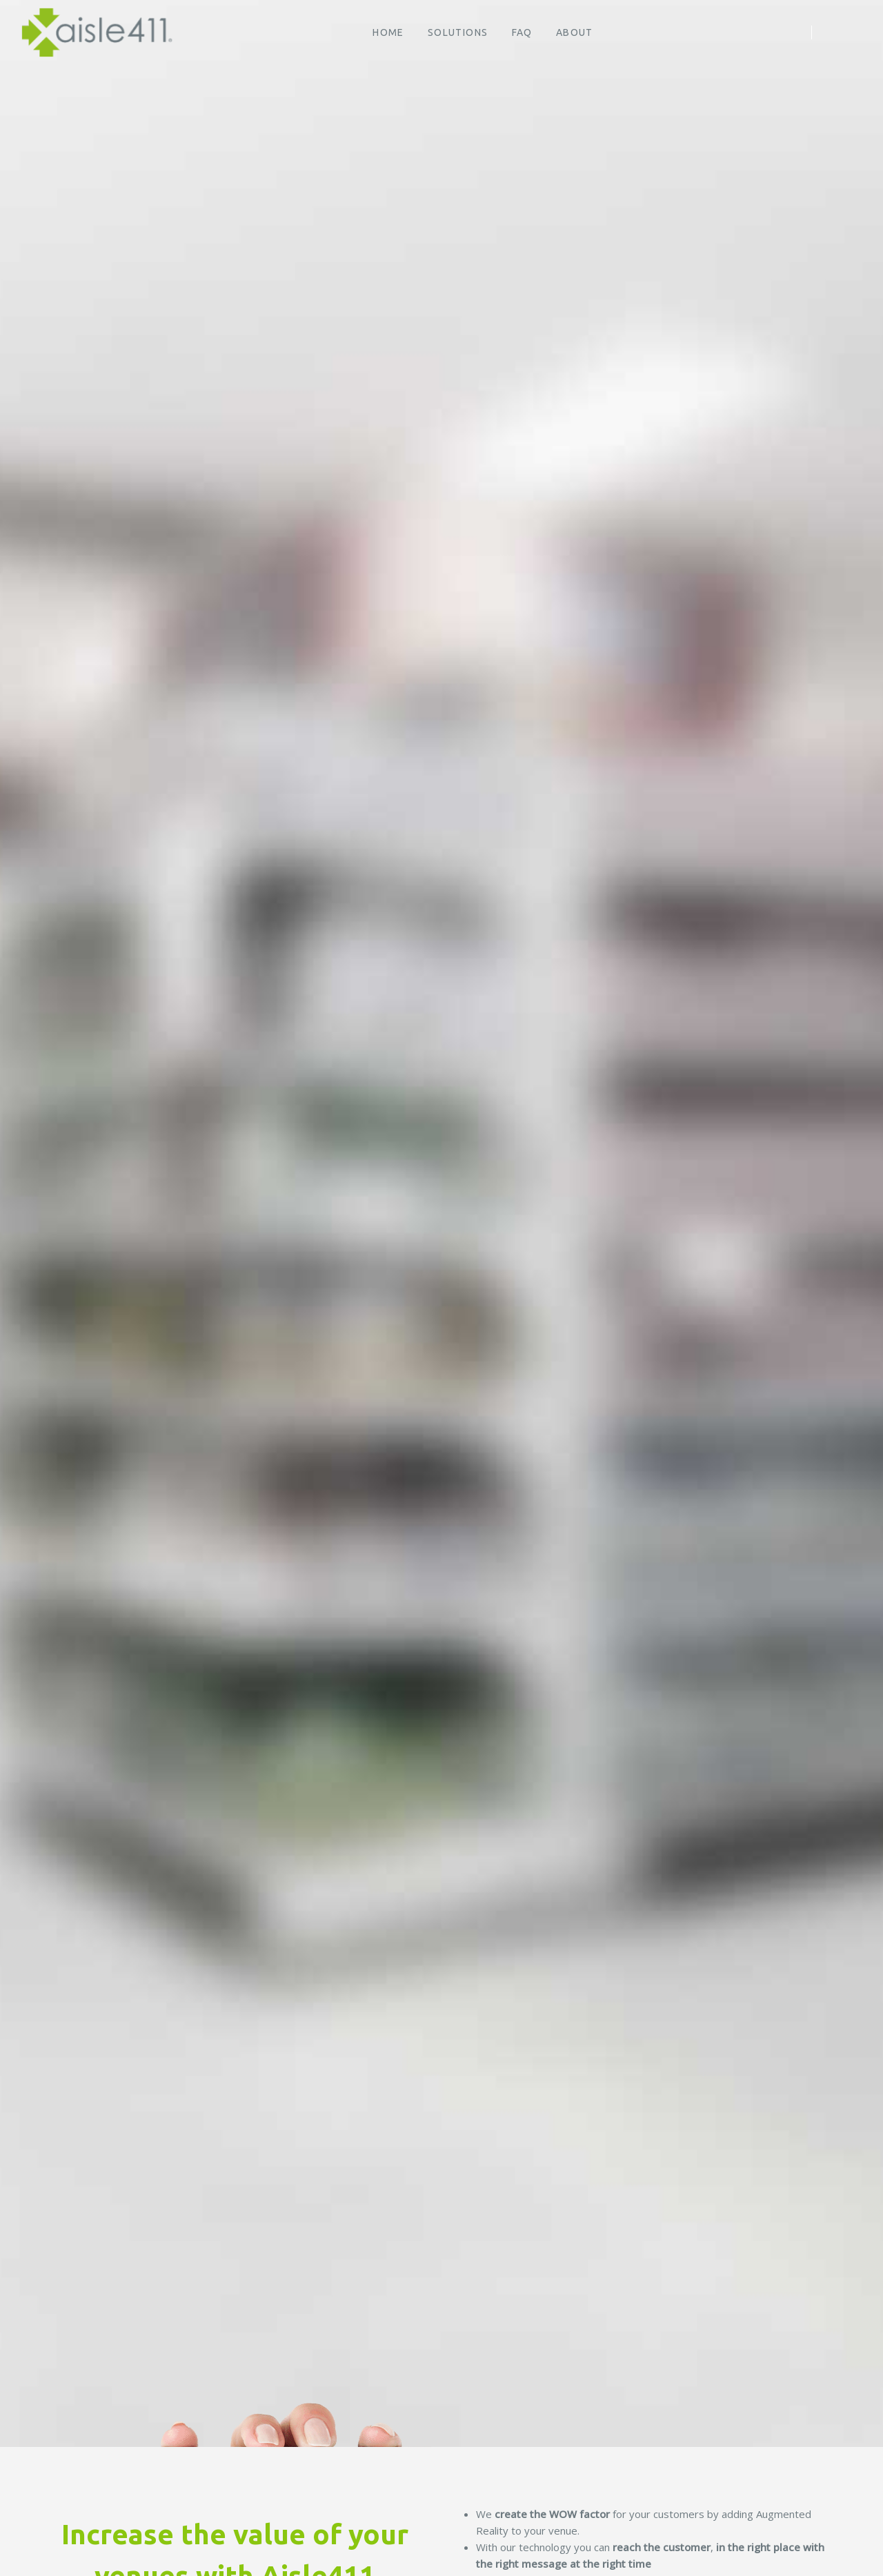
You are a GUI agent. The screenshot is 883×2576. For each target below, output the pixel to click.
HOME (388, 32)
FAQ (522, 32)
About (574, 32)
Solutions (458, 32)
